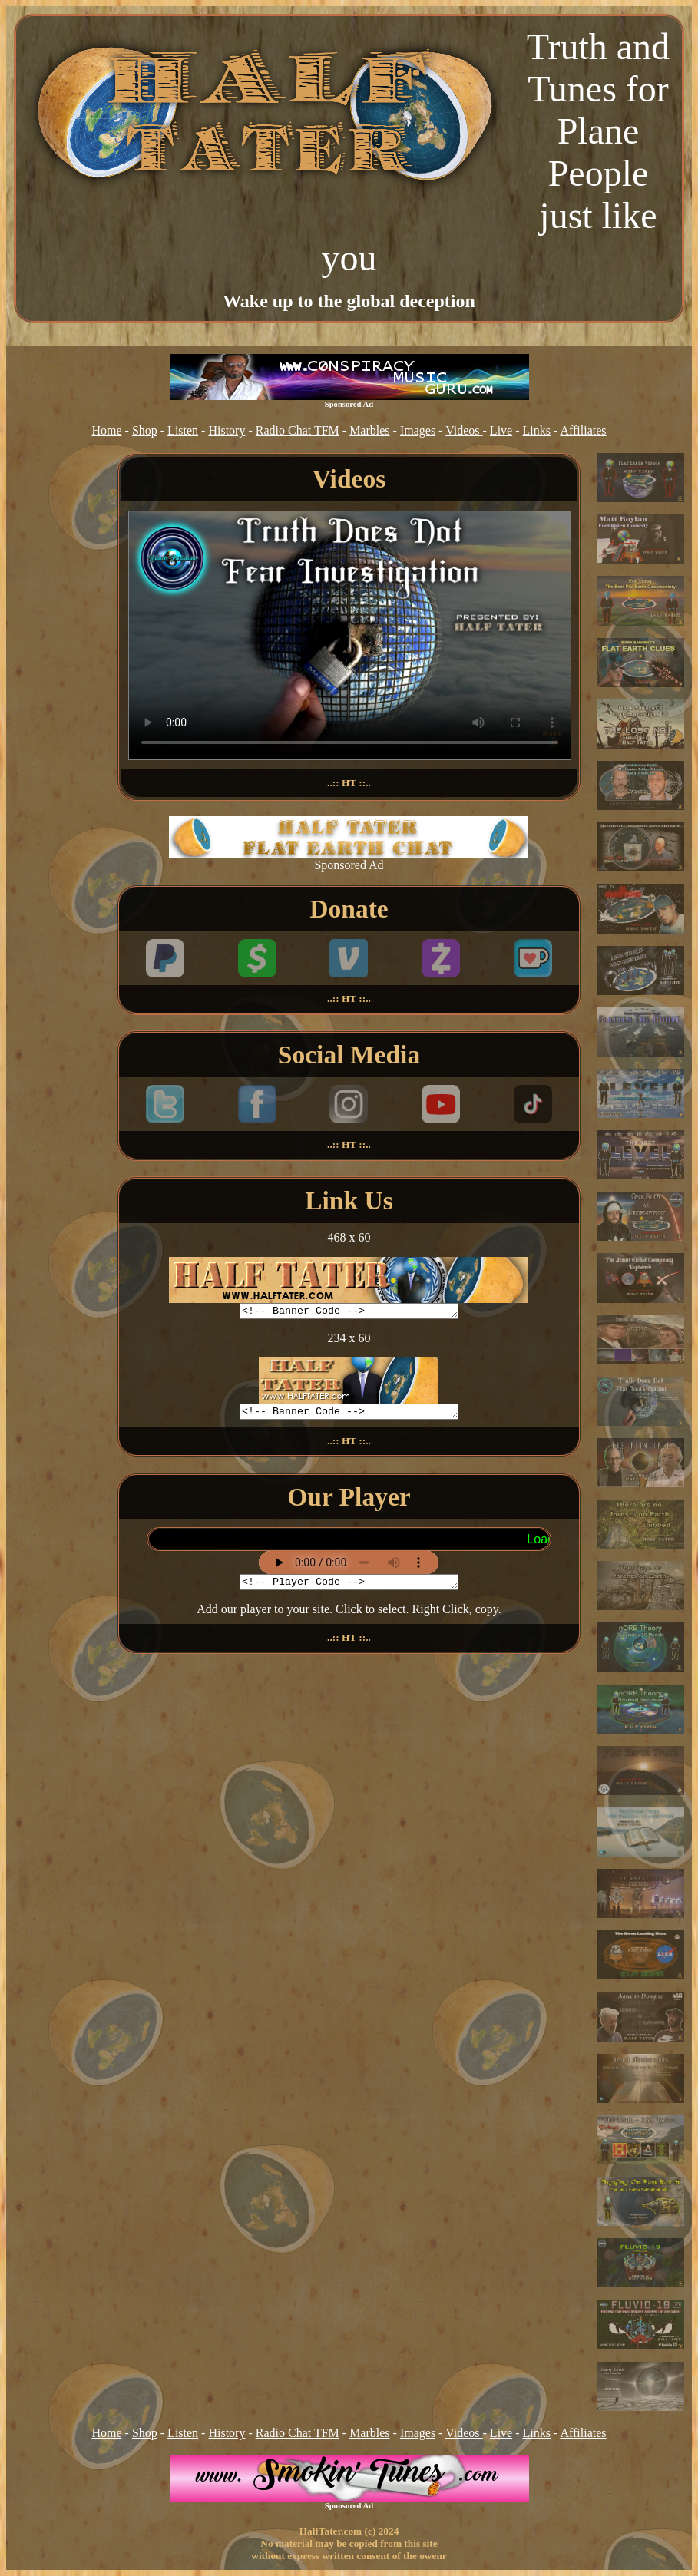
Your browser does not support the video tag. (349, 635)
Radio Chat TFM (297, 430)
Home (106, 430)
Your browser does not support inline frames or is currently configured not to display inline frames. (349, 1544)
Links (537, 430)
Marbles (369, 430)
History (226, 430)
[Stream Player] (348, 1567)
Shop (144, 430)
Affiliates (583, 430)
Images (417, 430)
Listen (182, 430)
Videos (463, 430)
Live (501, 430)
